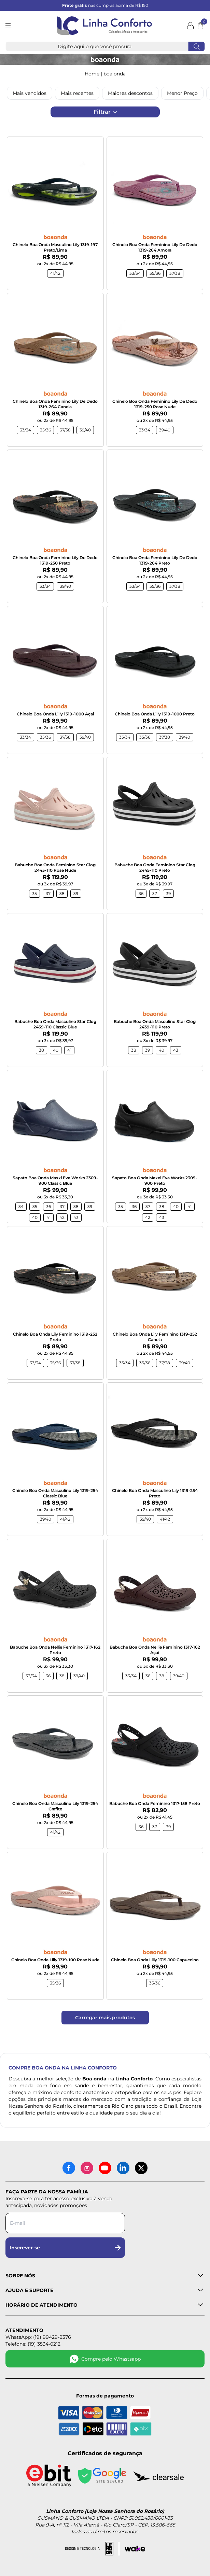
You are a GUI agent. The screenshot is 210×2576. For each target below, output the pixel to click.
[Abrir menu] (13, 25)
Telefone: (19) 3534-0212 (32, 2344)
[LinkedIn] (123, 2168)
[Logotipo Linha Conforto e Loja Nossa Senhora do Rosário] (104, 25)
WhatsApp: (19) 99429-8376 (38, 2337)
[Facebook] (68, 2168)
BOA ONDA (114, 74)
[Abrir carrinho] (200, 26)
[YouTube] (105, 2168)
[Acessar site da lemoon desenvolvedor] (92, 2549)
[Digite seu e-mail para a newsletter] (65, 2223)
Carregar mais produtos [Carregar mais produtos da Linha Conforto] (105, 2018)
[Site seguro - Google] (102, 2476)
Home (92, 74)
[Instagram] (87, 2168)
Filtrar (105, 112)
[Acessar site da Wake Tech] (135, 2549)
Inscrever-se (65, 2248)
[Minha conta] (190, 25)
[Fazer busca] (196, 46)
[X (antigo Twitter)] (141, 2168)
